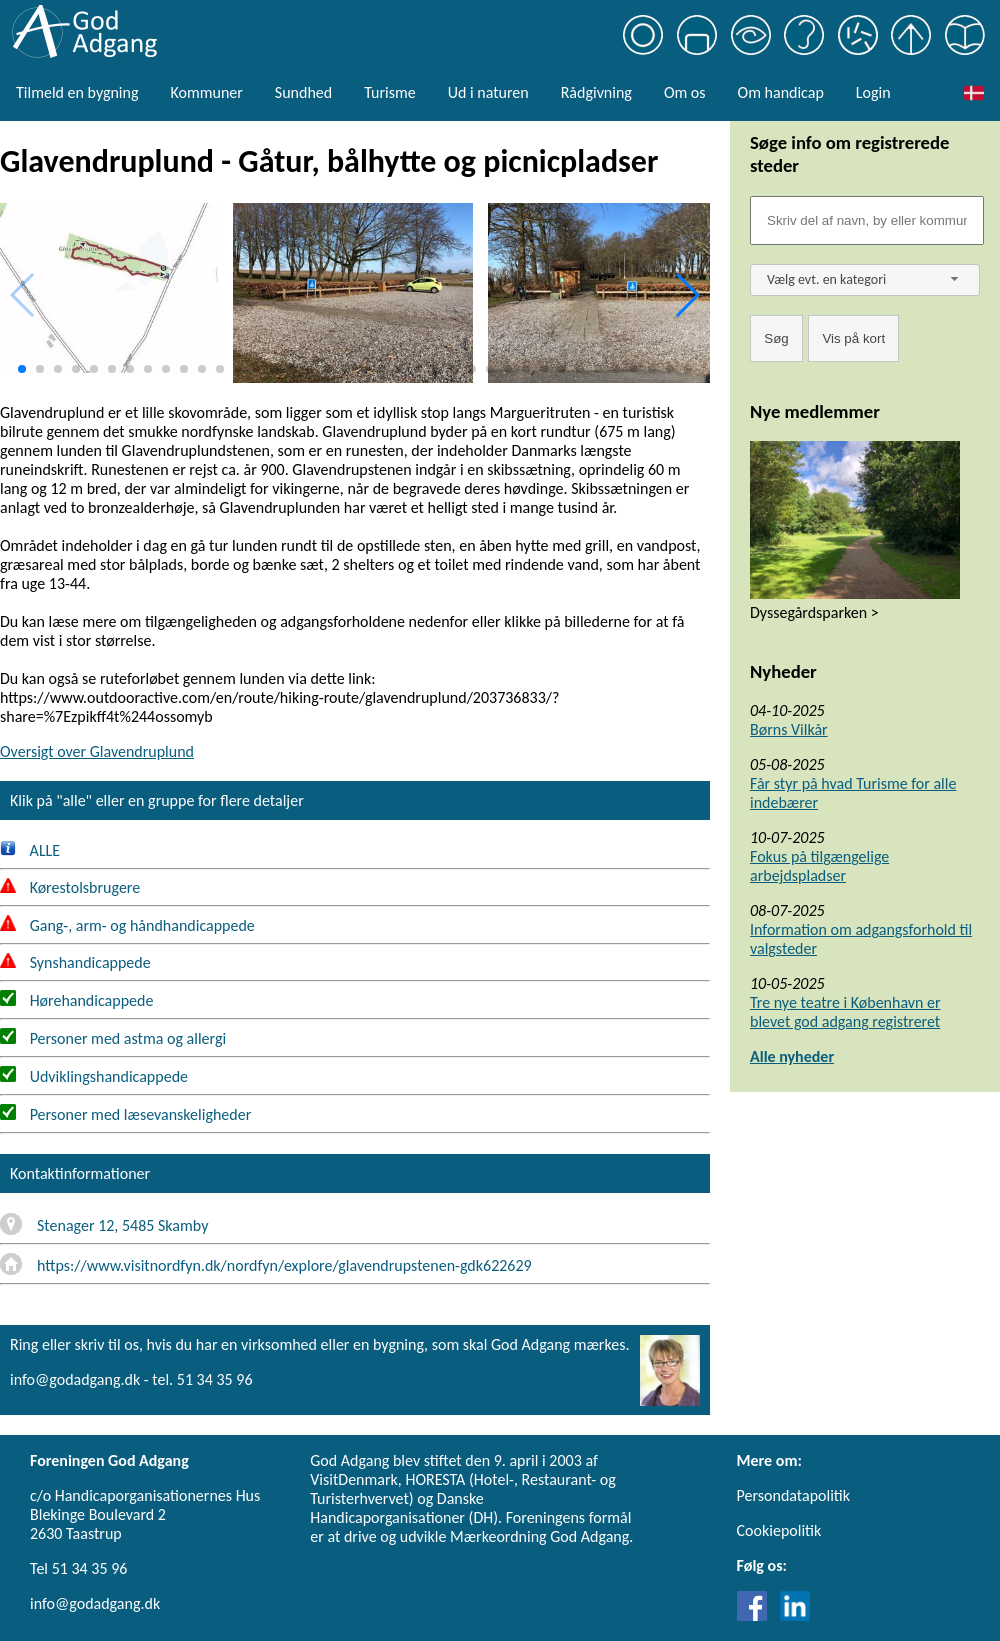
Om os (685, 92)
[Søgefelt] (867, 220)
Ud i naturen (488, 92)
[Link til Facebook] (757, 1615)
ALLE (30, 850)
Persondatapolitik (793, 1495)
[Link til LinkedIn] (795, 1615)
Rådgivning (596, 92)
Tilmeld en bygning (77, 92)
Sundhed (303, 92)
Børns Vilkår (789, 729)
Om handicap (781, 92)
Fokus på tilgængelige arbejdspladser (819, 866)
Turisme (389, 92)
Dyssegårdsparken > (814, 612)
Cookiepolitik (779, 1530)
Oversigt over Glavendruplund (97, 751)
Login (873, 92)
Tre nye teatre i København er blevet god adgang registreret (845, 1012)
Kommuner (206, 92)
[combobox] (865, 280)
